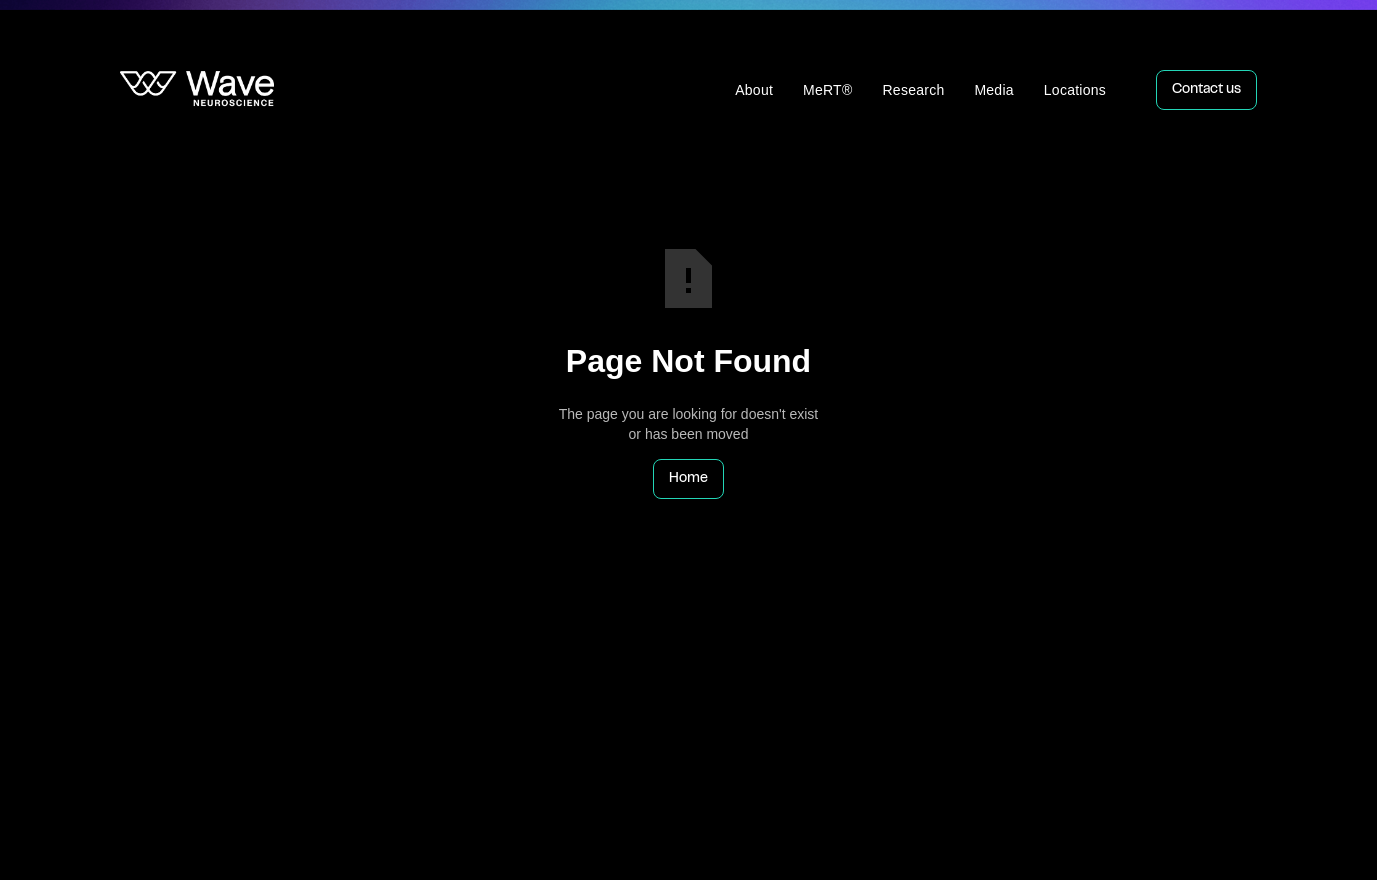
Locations (1075, 90)
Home (688, 479)
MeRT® (827, 90)
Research (914, 90)
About (754, 90)
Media (993, 90)
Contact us (1206, 90)
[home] (197, 90)
